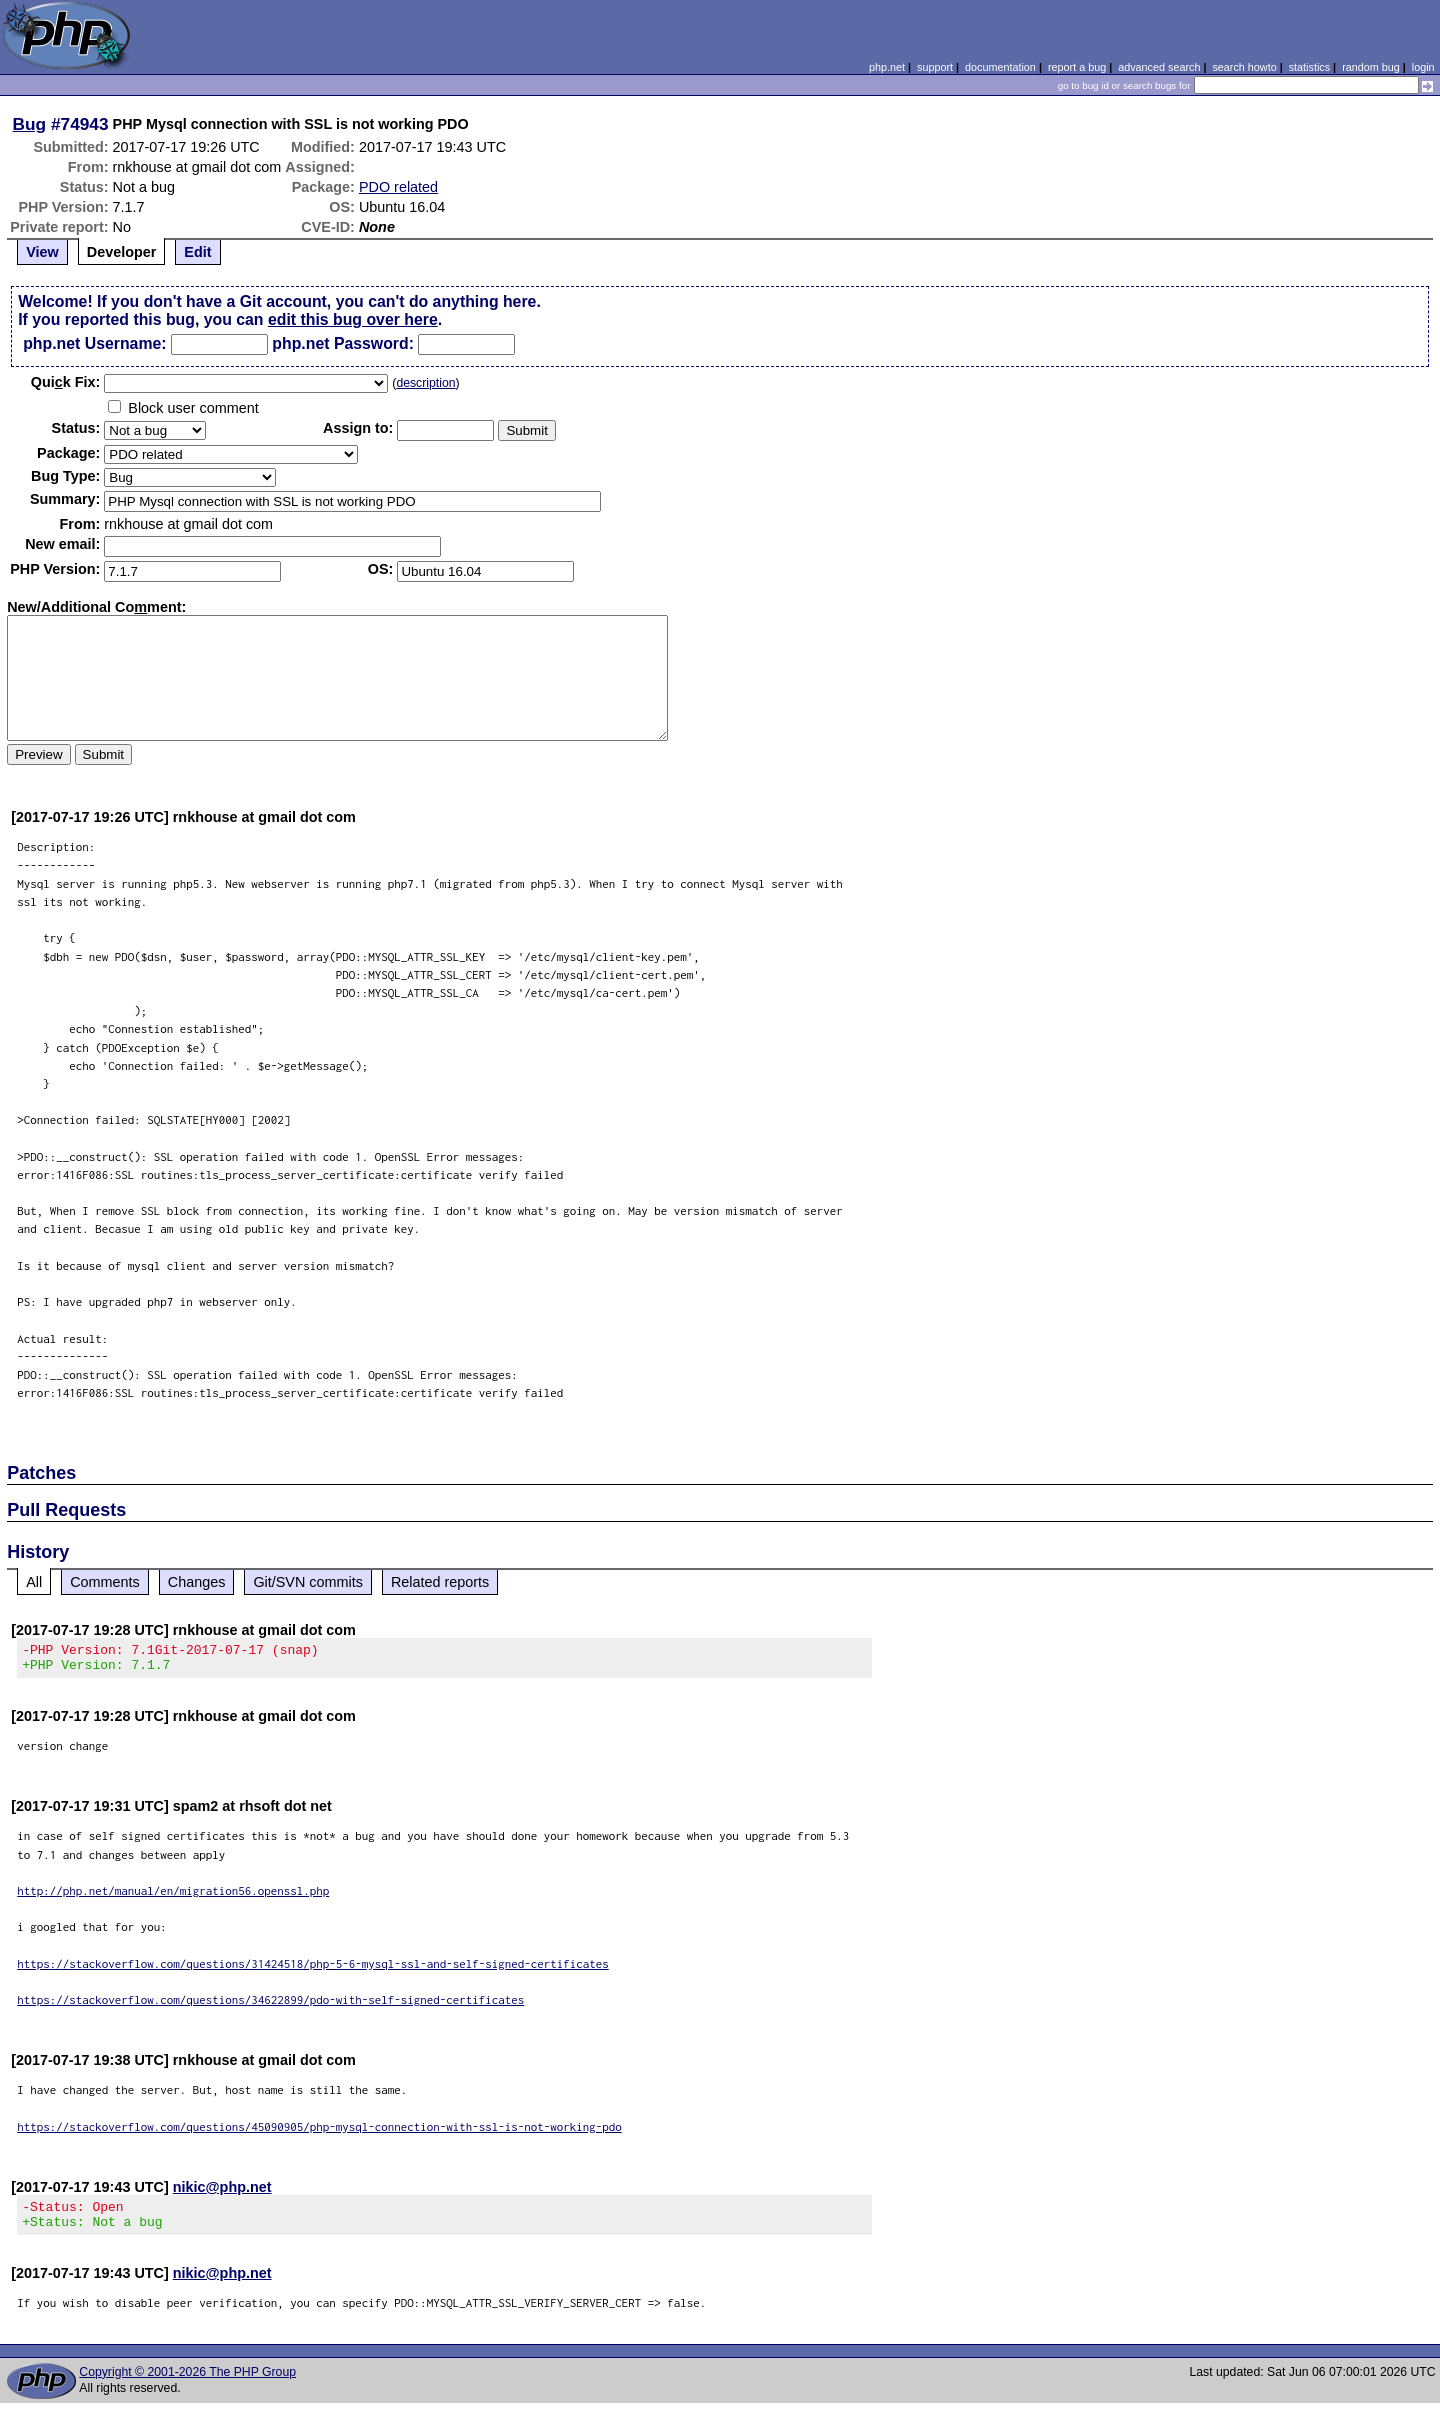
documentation (1000, 67)
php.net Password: (343, 343)
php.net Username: (94, 343)
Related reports (440, 1582)
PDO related (398, 187)
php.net (887, 67)
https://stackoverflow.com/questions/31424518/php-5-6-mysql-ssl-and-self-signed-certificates (313, 1969)
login (1423, 67)
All (34, 1582)
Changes (197, 1582)
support (935, 67)
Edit (197, 252)
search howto (1244, 67)
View (42, 252)
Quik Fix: (66, 382)
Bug (30, 124)
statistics (1309, 67)
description (425, 383)
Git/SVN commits (308, 1582)
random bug (1371, 67)
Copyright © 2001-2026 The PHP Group (187, 2384)
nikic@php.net (222, 2193)
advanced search (1159, 67)
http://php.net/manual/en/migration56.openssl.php (173, 1896)
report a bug (1077, 67)
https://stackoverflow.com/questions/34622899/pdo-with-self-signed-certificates (270, 2005)
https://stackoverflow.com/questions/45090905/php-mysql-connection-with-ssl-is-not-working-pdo (319, 2132)
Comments (105, 1582)
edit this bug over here (353, 319)
